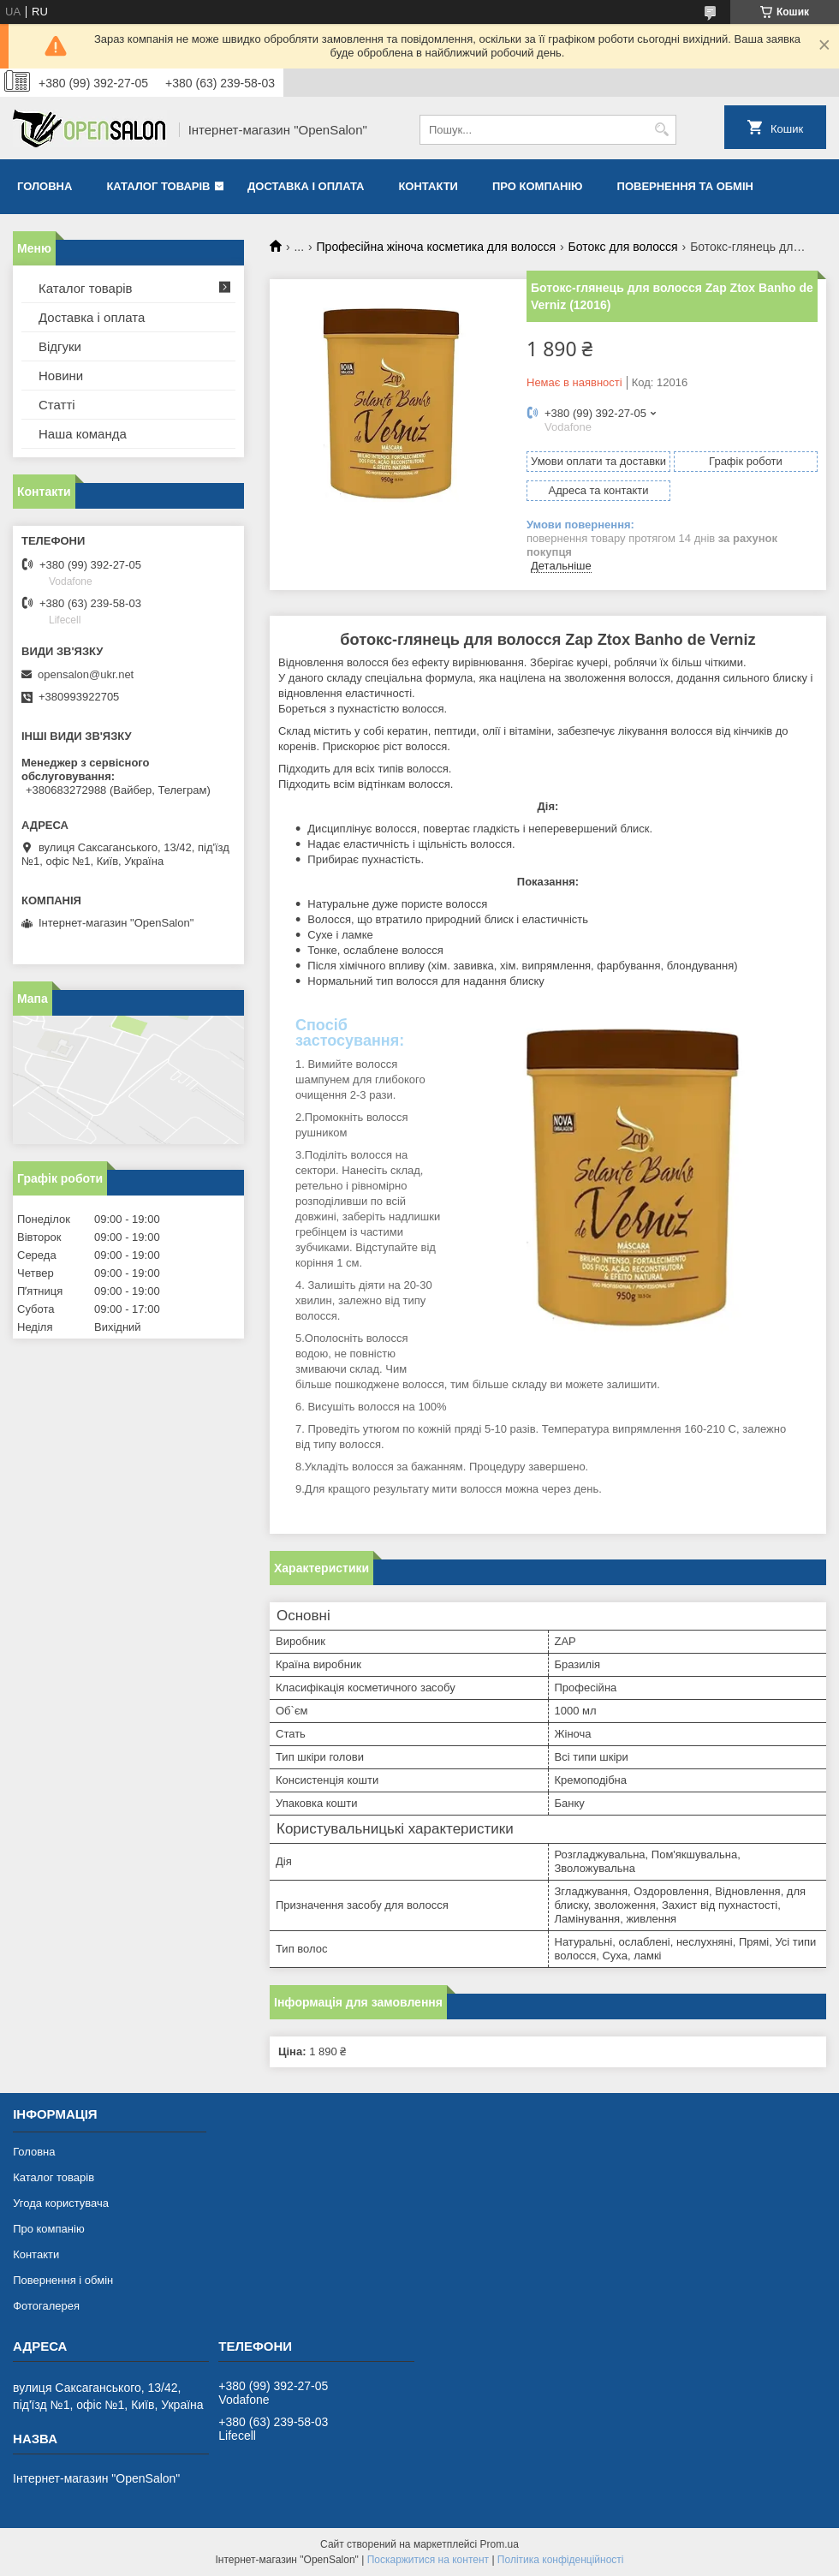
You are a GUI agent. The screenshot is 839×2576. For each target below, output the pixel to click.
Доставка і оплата (305, 186)
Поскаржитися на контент (428, 2560)
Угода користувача (61, 2203)
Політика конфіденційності (560, 2560)
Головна (44, 186)
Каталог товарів (158, 186)
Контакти (428, 186)
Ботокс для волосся (623, 246)
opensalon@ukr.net (86, 674)
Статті (57, 404)
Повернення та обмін (685, 186)
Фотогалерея (46, 2305)
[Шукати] (661, 130)
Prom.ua (499, 2544)
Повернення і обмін (63, 2280)
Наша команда (83, 433)
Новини (61, 375)
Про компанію (537, 186)
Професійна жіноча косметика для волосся (436, 246)
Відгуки (60, 346)
